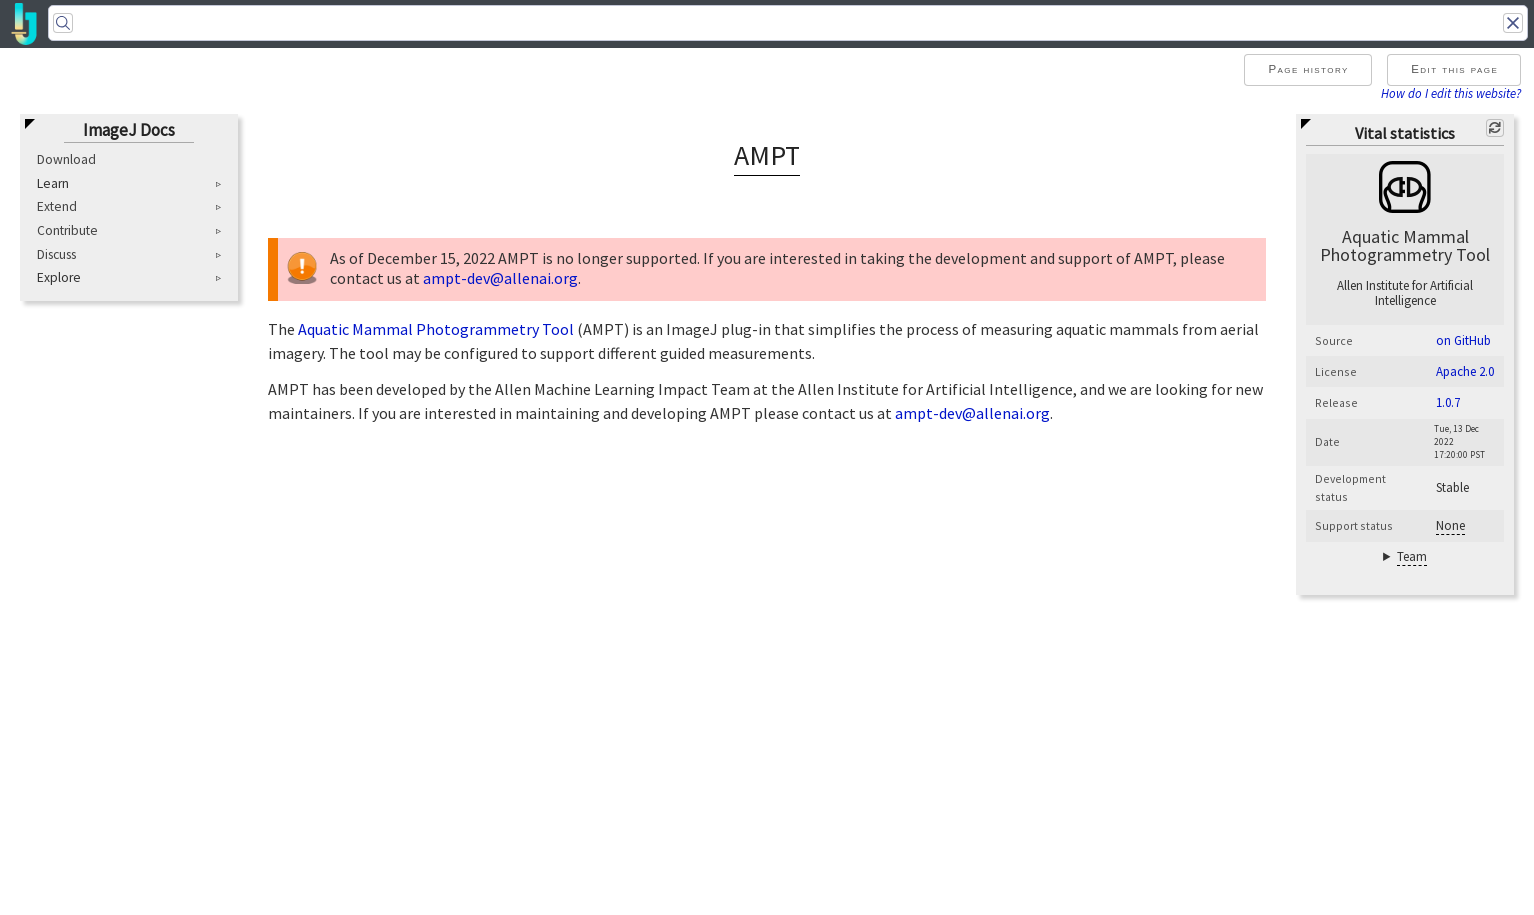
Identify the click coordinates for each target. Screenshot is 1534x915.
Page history (1308, 69)
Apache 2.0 (1465, 371)
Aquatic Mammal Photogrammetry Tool (436, 329)
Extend (57, 206)
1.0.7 (1448, 402)
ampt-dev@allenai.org (500, 278)
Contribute (67, 230)
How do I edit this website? (1451, 93)
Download (66, 159)
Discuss (56, 254)
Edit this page (1454, 69)
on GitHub (1463, 340)
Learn (53, 184)
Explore (59, 278)
